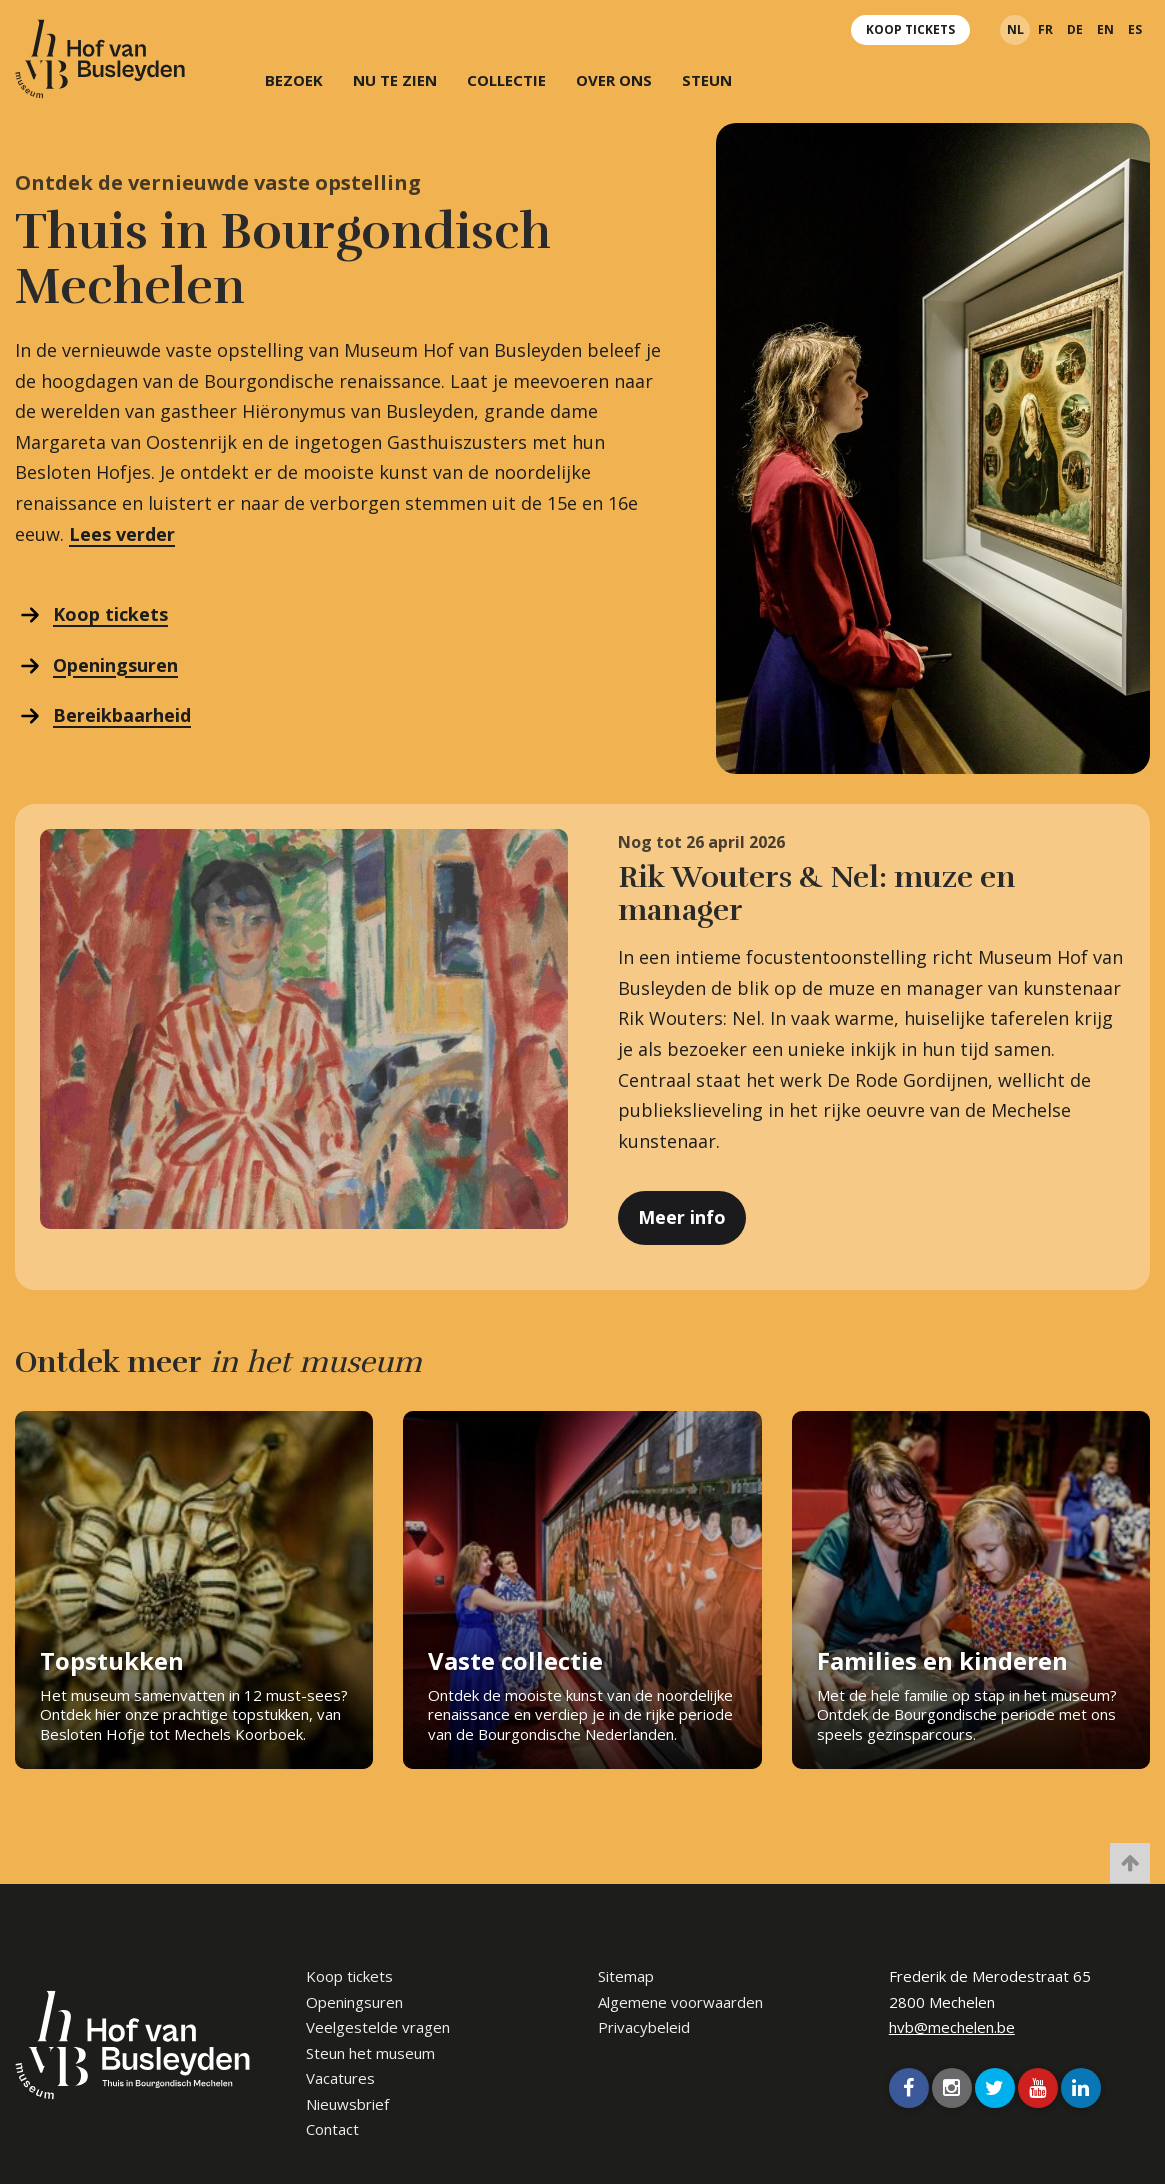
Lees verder (122, 534)
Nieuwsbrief (347, 2104)
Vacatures (340, 2078)
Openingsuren (115, 665)
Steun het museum (370, 2053)
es (1135, 29)
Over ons (614, 80)
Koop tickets (910, 29)
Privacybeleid (644, 2027)
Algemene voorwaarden (680, 2002)
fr (1045, 29)
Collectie (506, 80)
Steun (707, 80)
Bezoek (294, 80)
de (1075, 29)
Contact (332, 2129)
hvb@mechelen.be (952, 2027)
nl (1015, 29)
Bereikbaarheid (122, 715)
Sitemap (626, 1976)
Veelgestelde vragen (378, 2027)
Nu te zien (395, 80)
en (1105, 29)
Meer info (682, 1217)
